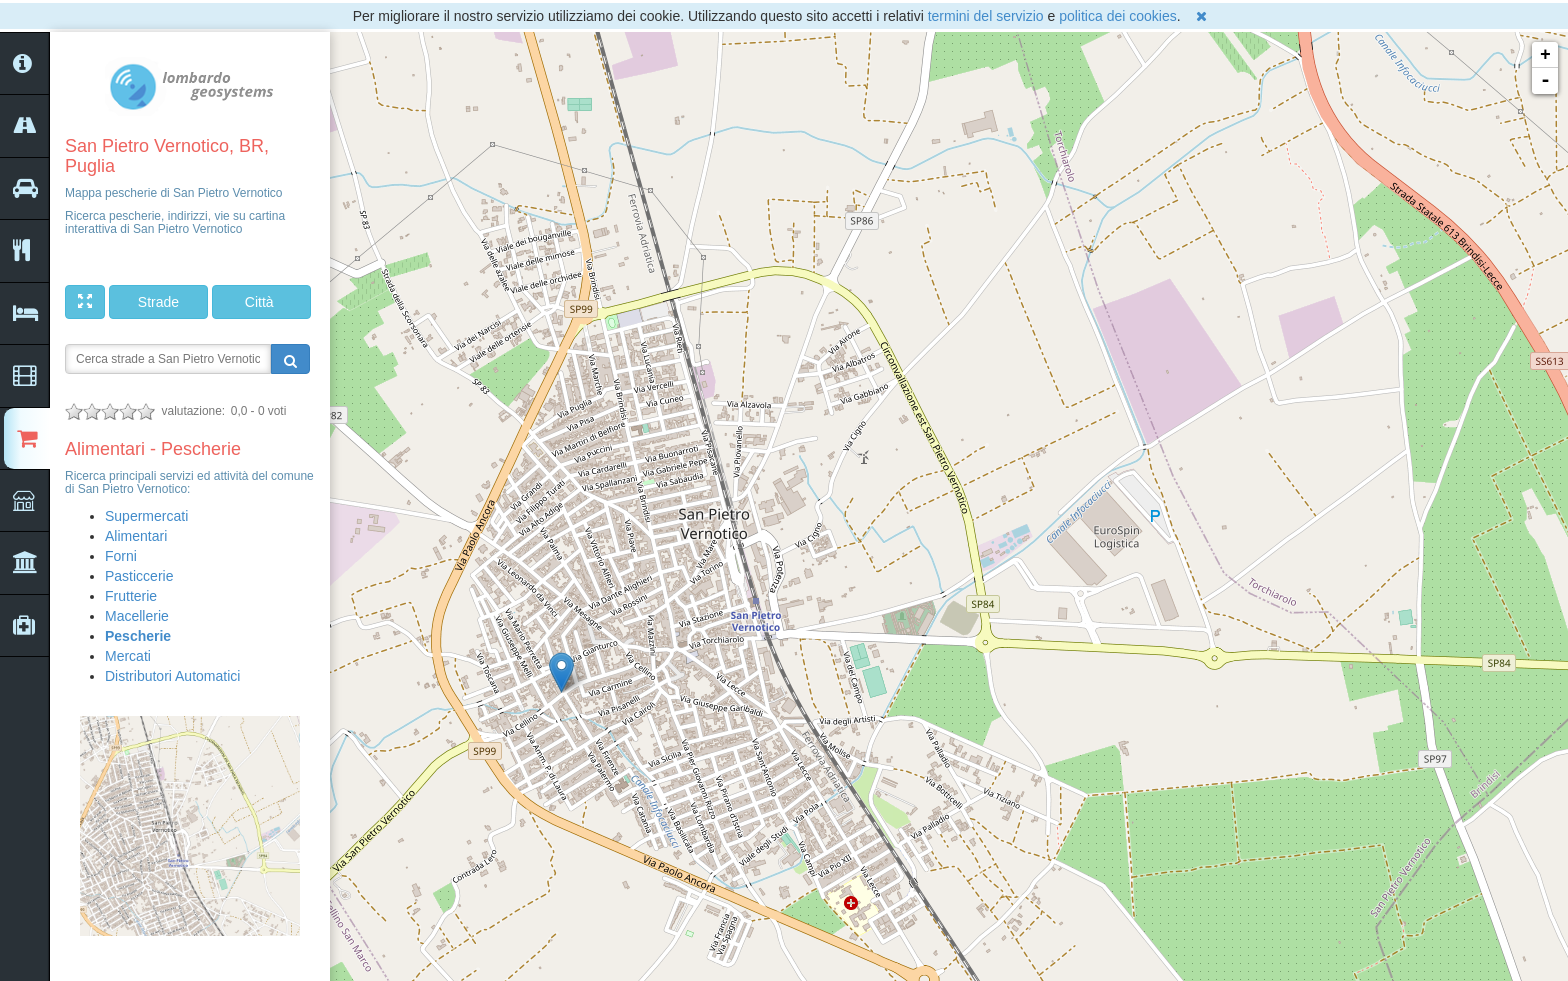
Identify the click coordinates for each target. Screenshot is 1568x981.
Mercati (128, 656)
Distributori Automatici (172, 676)
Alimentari (136, 536)
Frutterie (131, 596)
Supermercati (146, 516)
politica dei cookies (1118, 16)
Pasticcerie (139, 576)
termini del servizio (986, 16)
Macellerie (137, 616)
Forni (121, 556)
